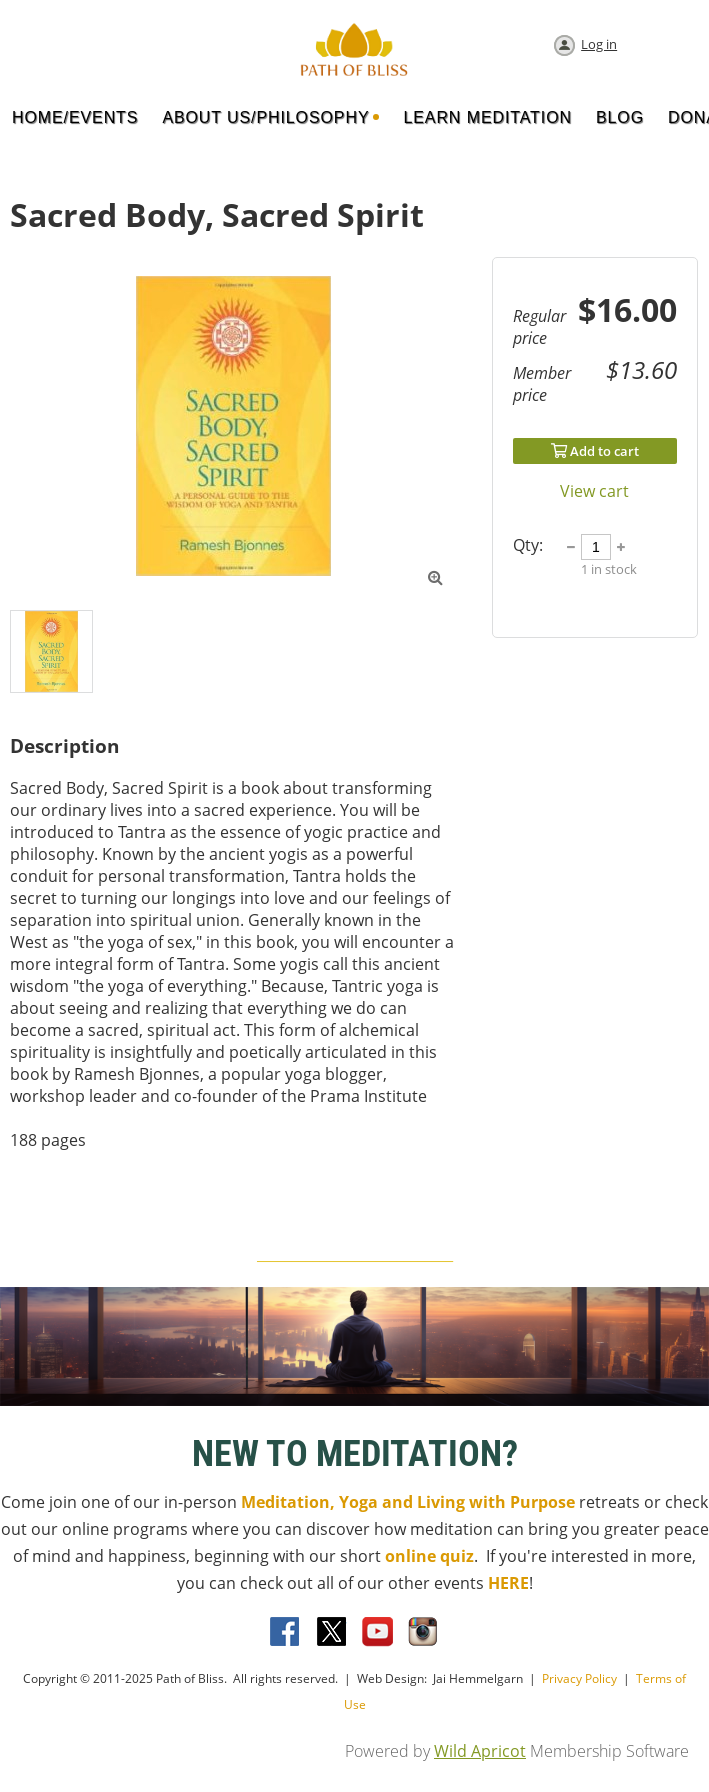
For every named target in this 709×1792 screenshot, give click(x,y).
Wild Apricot (480, 1751)
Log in (599, 44)
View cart (594, 491)
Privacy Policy (579, 1678)
